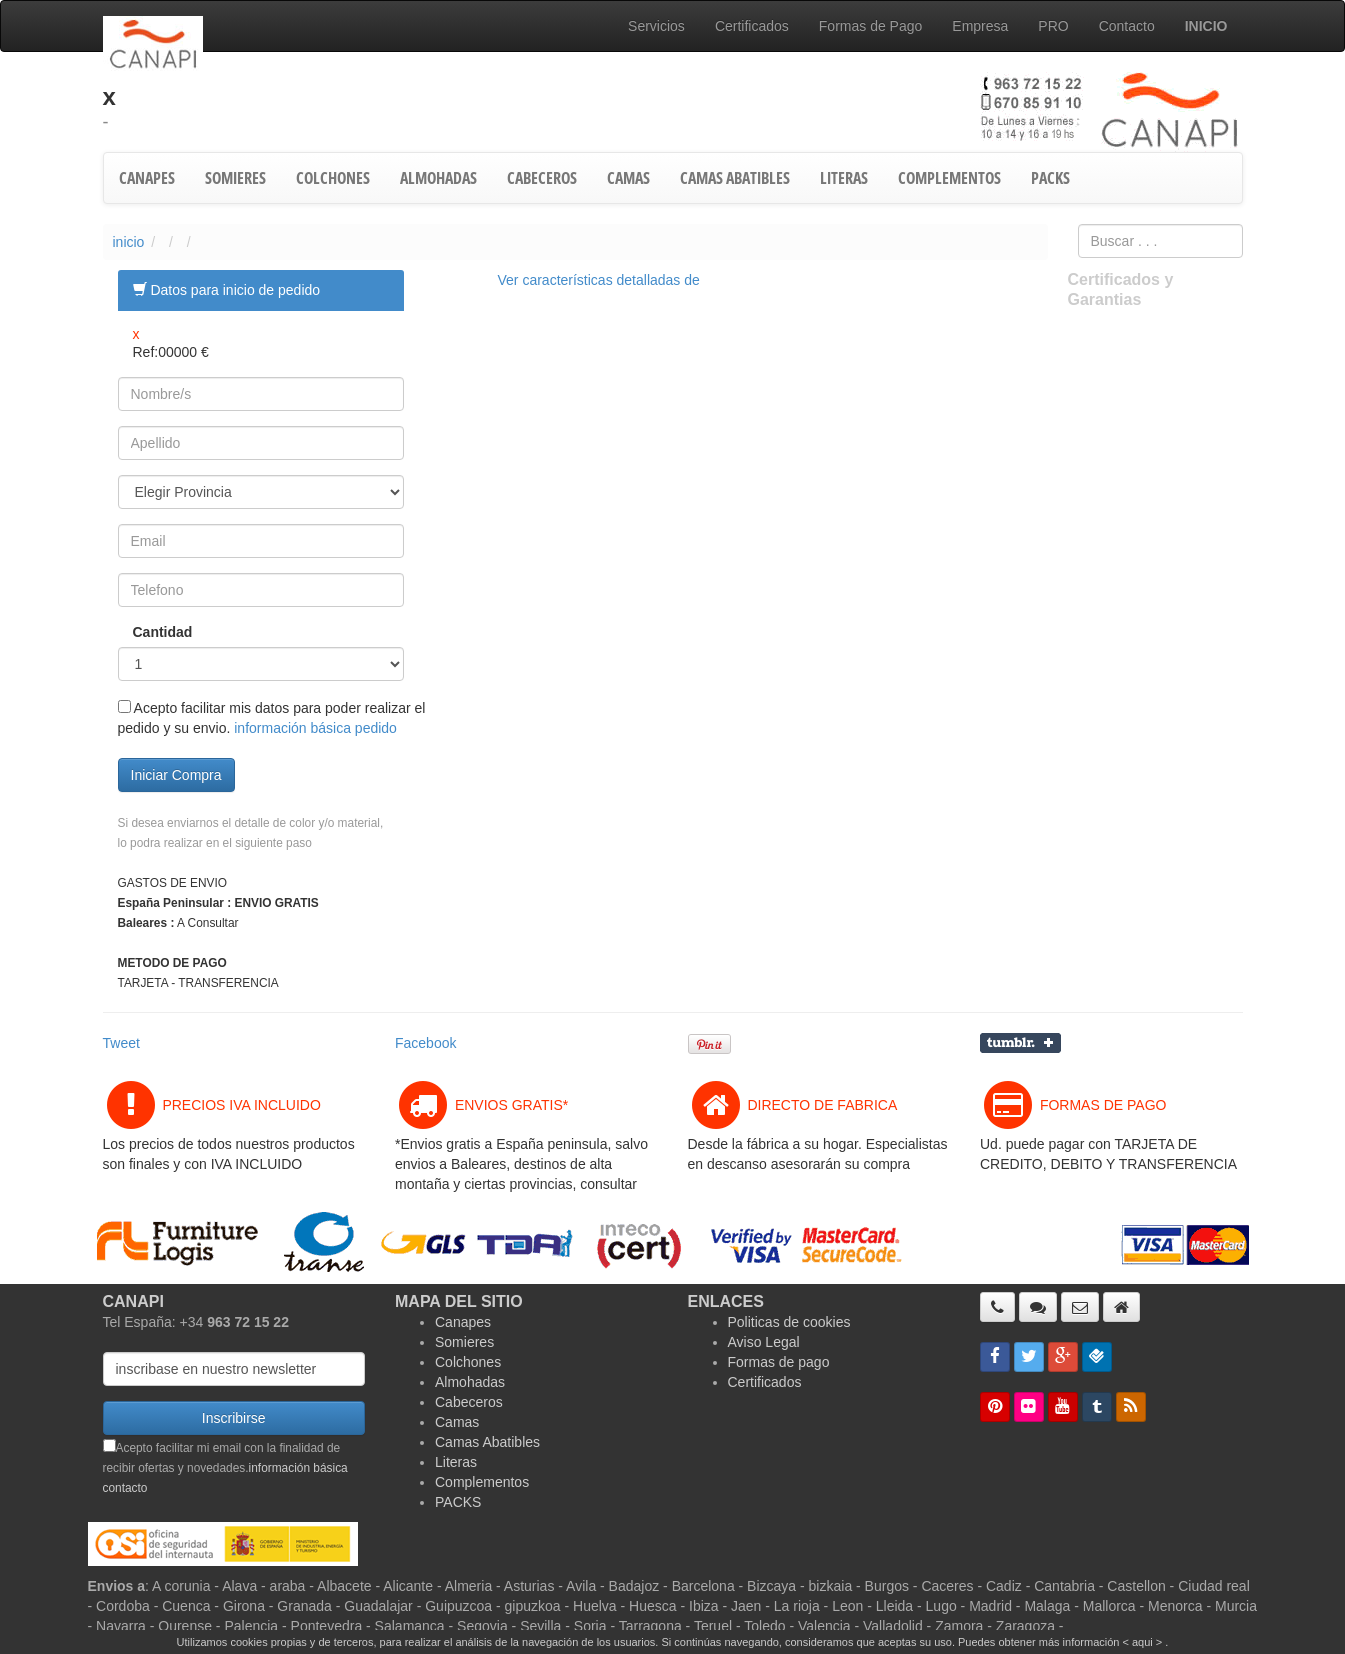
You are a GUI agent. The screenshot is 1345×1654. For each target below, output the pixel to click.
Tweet (121, 1043)
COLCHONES (333, 178)
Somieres (464, 1342)
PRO (1053, 26)
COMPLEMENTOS (949, 178)
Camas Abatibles (487, 1442)
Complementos (482, 1482)
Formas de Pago (871, 26)
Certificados (752, 26)
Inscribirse (234, 1418)
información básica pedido (315, 728)
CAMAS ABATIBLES (735, 178)
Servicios (656, 26)
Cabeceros (469, 1402)
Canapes (463, 1322)
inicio (129, 242)
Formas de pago (779, 1362)
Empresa (980, 26)
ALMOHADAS (438, 178)
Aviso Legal (764, 1342)
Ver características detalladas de (599, 280)
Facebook (425, 1043)
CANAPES (147, 178)
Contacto (1127, 26)
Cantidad (149, 632)
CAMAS (628, 178)
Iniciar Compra (176, 775)
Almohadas (470, 1382)
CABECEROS (542, 178)
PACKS (1050, 178)
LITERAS (844, 178)
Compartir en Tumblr (1020, 1043)
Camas (457, 1422)
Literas (456, 1462)
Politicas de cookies (789, 1322)
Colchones (468, 1362)
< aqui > (1143, 1642)
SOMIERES (235, 178)
